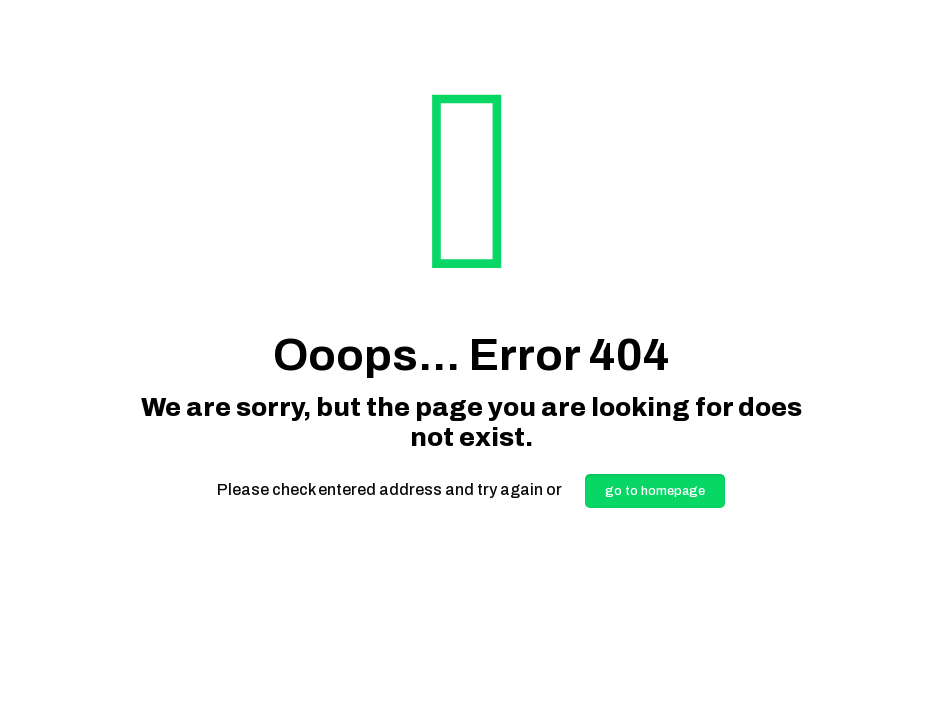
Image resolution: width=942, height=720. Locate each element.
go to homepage (655, 491)
